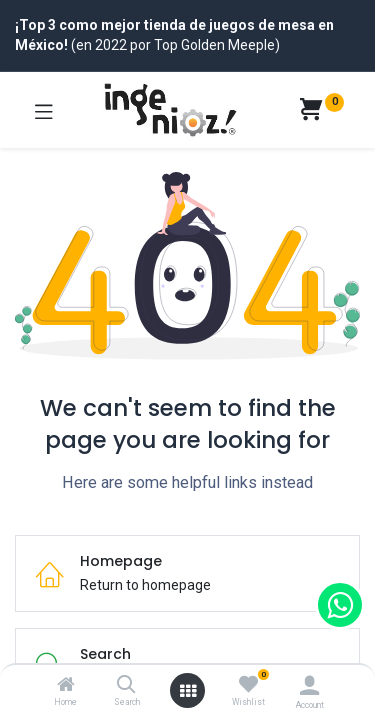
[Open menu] (188, 691)
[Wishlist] (248, 685)
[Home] (66, 686)
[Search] (126, 686)
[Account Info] (309, 685)
